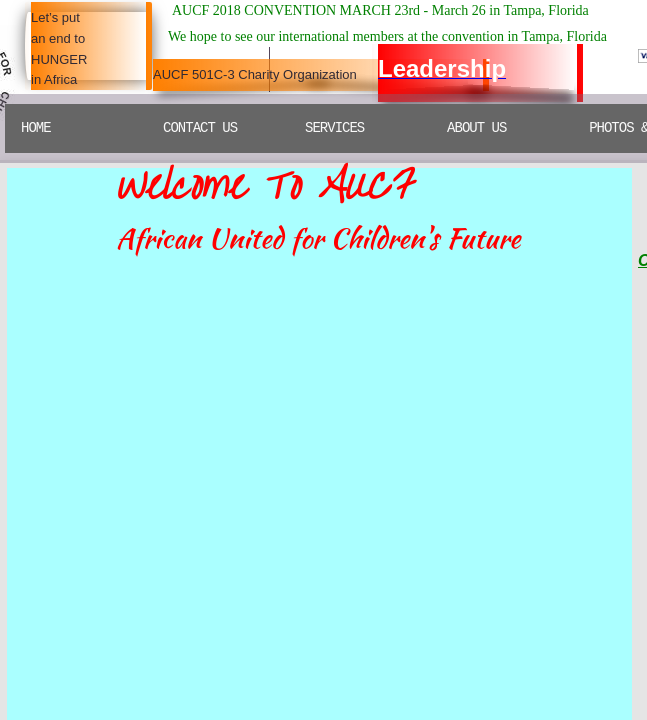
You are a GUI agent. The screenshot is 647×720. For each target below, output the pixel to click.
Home (36, 128)
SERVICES (334, 128)
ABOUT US (476, 128)
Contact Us (200, 128)
